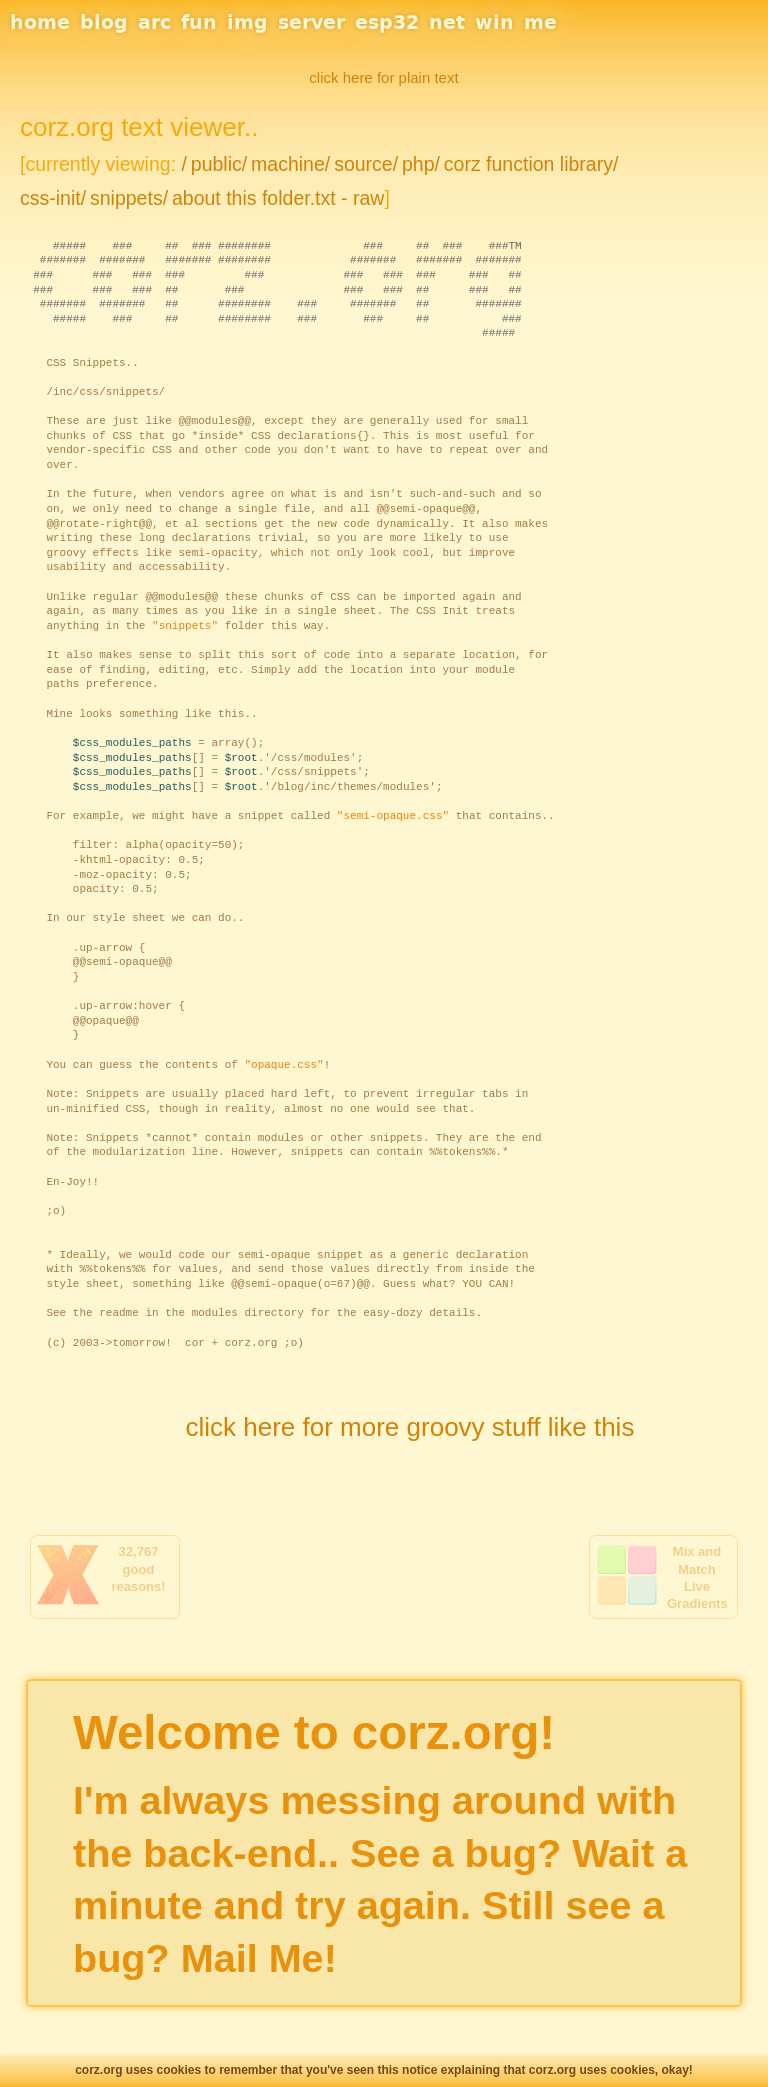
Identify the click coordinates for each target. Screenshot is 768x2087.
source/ (366, 164)
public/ (219, 164)
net (447, 22)
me (540, 22)
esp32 (387, 22)
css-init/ (53, 198)
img (247, 22)
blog (104, 22)
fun (199, 22)
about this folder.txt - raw (278, 198)
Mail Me (252, 1958)
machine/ (290, 164)
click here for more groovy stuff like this (409, 1427)
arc (154, 22)
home (40, 22)
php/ (421, 164)
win (494, 22)
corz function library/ (531, 164)
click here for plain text (383, 77)
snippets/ (129, 198)
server (311, 22)
